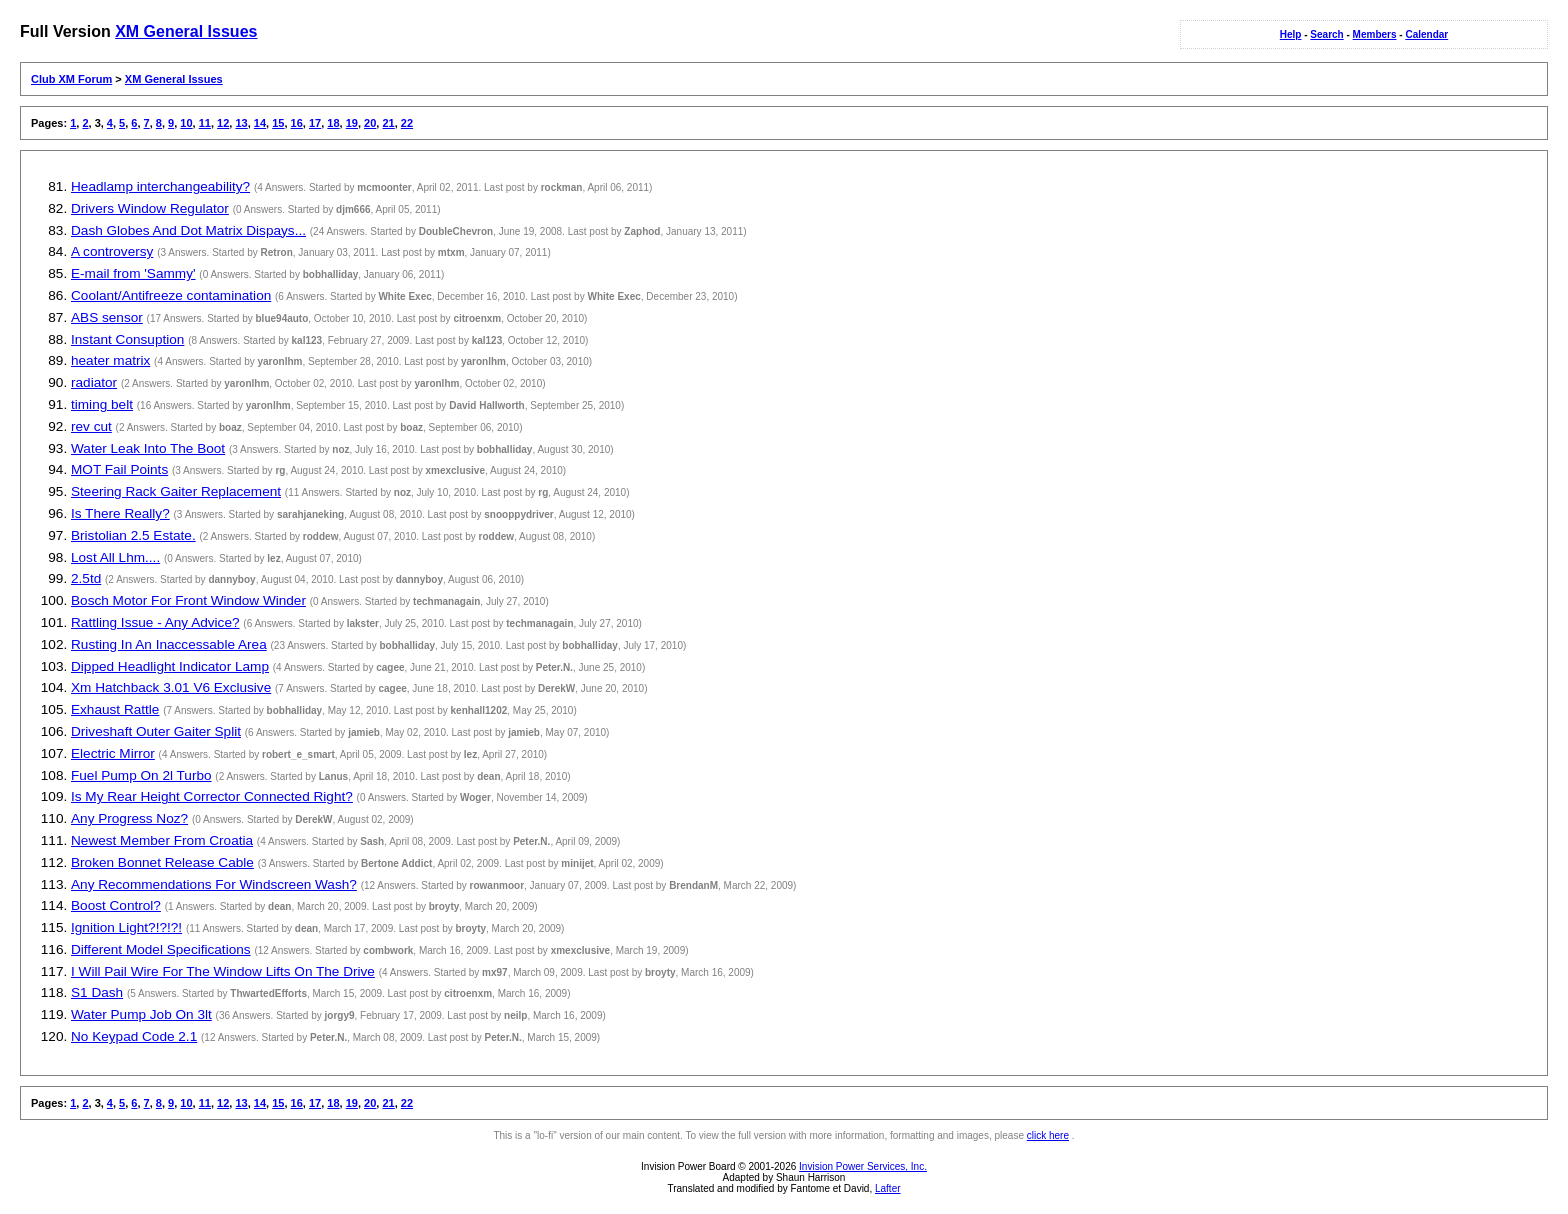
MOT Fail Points (119, 469)
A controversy (112, 251)
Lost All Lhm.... (115, 557)
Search (1326, 34)
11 (205, 123)
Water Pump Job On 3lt (141, 1014)
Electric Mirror (113, 753)
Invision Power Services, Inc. (863, 1166)
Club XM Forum (71, 79)
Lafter (888, 1188)
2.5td (86, 578)
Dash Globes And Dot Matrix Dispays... (188, 230)
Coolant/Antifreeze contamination (171, 295)
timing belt (102, 404)
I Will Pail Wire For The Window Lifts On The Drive (223, 971)
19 (352, 123)
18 (333, 123)
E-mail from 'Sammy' (133, 273)
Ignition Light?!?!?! (126, 927)
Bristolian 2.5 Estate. (133, 535)
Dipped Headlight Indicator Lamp (170, 666)
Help (1291, 34)
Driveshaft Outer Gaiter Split (156, 731)
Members (1375, 34)
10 (186, 123)
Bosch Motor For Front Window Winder (188, 600)
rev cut (91, 426)
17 (315, 123)
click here (1048, 1135)
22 (407, 123)
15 (278, 123)
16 (297, 123)
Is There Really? (120, 513)
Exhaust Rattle (115, 709)
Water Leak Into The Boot (148, 448)
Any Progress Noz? (129, 818)
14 (260, 123)
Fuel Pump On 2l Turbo (141, 775)
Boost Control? (116, 905)
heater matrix (110, 360)
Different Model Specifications (161, 949)
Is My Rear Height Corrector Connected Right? (212, 796)
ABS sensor (107, 317)
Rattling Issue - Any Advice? (155, 622)
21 (388, 123)
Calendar (1426, 34)
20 (370, 123)
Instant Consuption (127, 339)
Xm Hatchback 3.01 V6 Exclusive (171, 687)
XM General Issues (186, 31)
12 (223, 123)
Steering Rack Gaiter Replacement (176, 491)
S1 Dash (97, 992)
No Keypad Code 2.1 (134, 1036)
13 (241, 123)
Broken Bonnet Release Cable (162, 862)
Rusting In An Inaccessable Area (169, 644)
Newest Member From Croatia (162, 840)
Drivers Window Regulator (150, 208)
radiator (94, 382)
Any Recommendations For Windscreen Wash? (214, 884)
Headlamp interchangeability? (160, 186)
